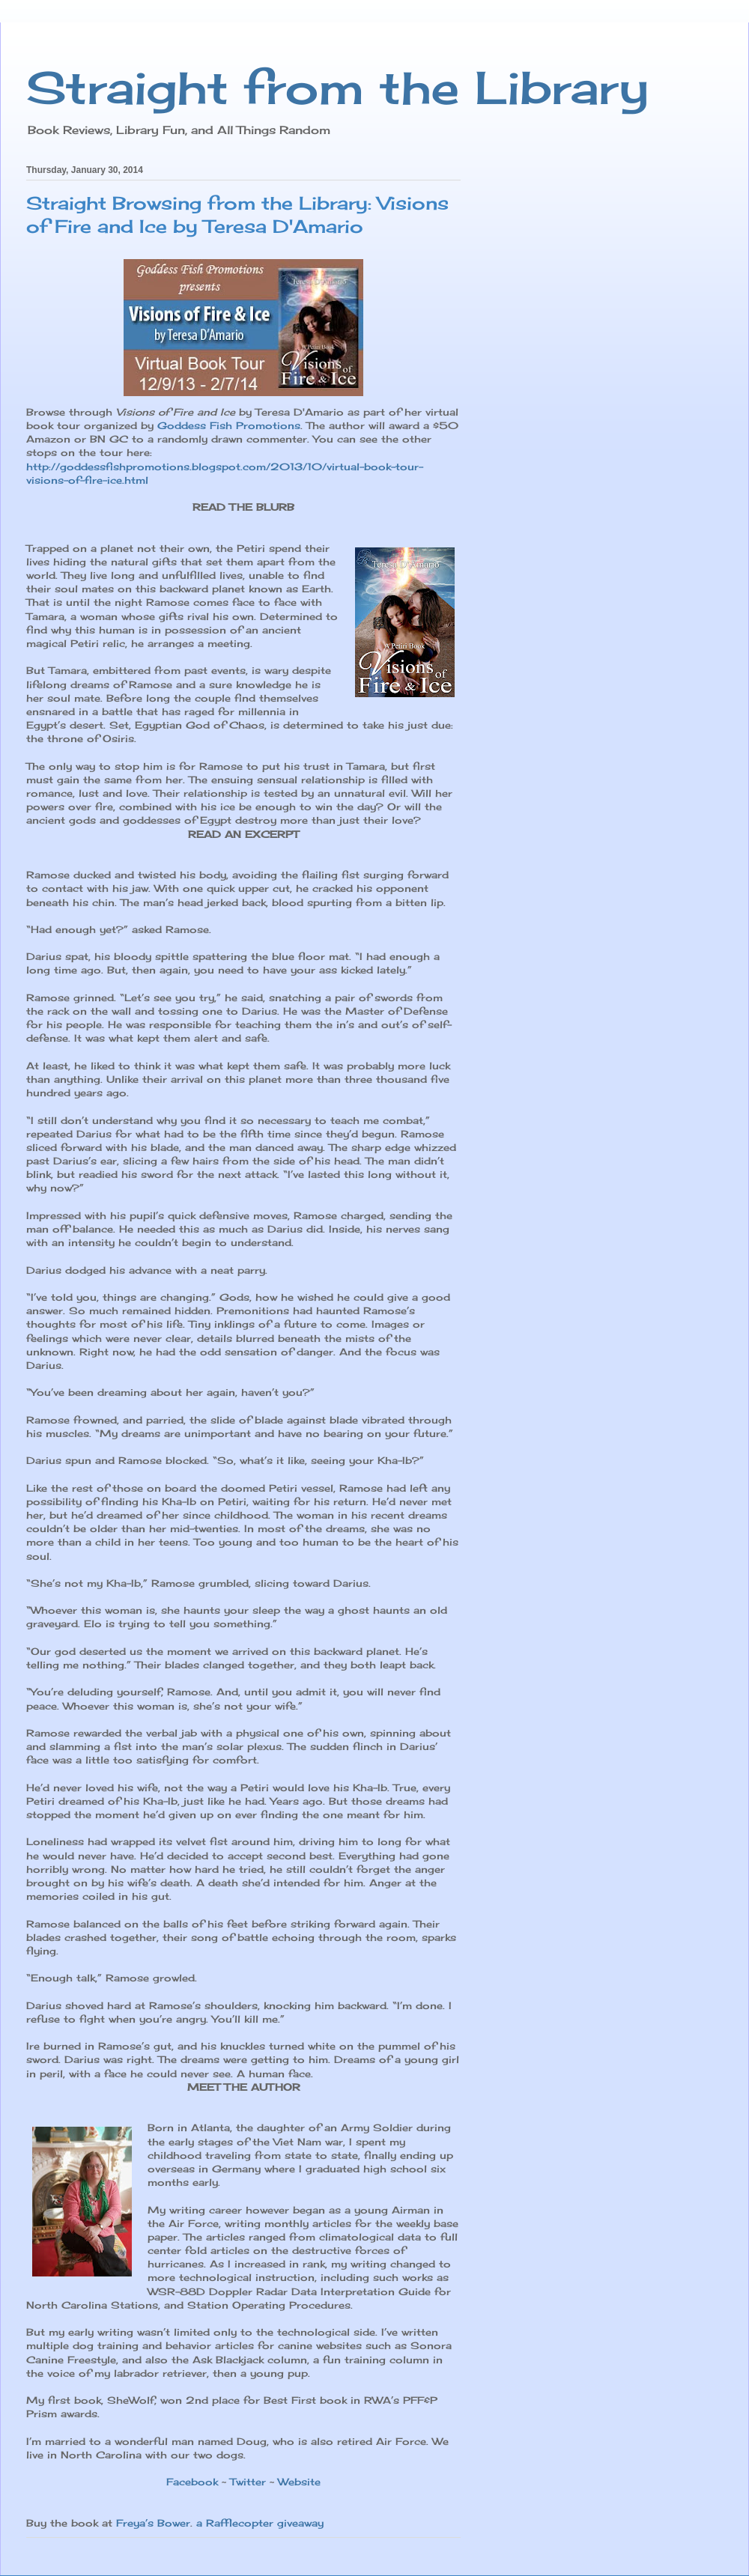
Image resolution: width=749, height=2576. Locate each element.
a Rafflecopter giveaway (260, 2523)
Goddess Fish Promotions (228, 425)
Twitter (248, 2482)
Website (299, 2482)
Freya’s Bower (153, 2523)
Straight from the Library (337, 87)
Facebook (192, 2482)
